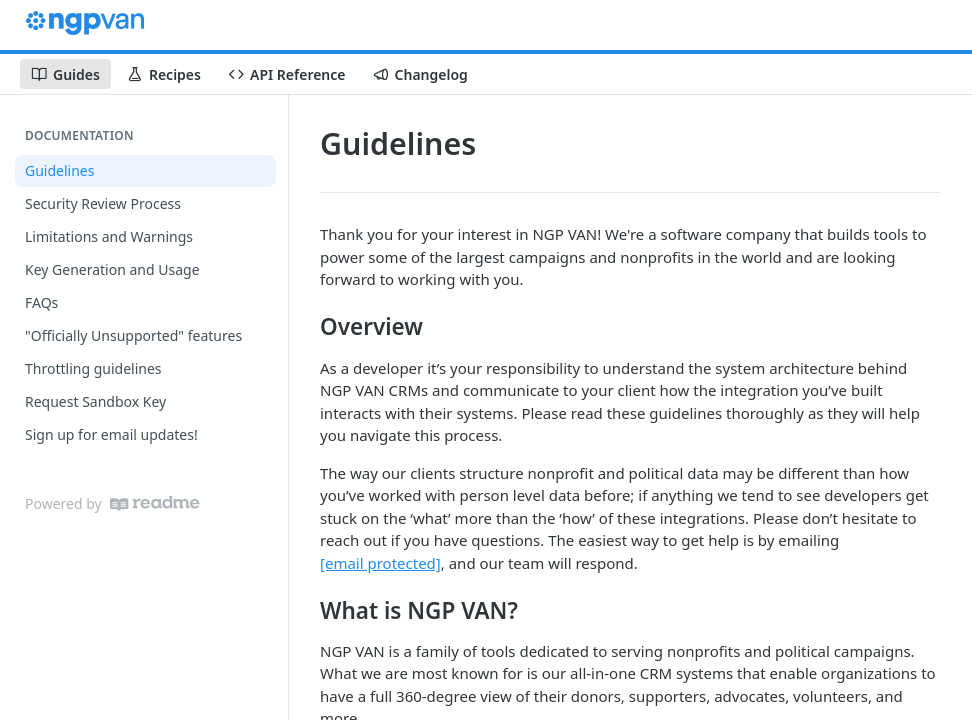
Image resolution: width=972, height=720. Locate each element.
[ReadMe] (155, 503)
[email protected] (380, 563)
